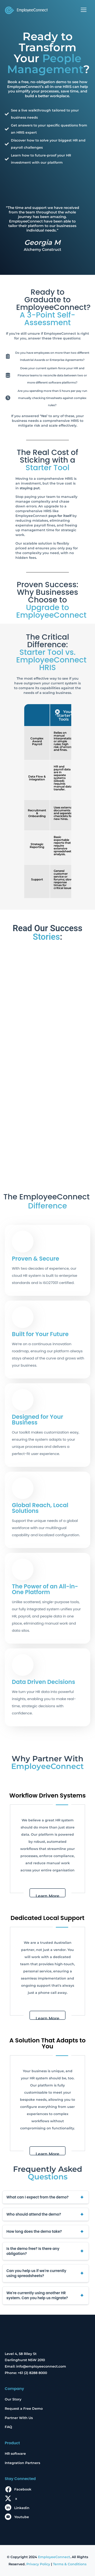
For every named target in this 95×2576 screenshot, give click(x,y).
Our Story (13, 2399)
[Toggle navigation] (83, 10)
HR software (15, 2453)
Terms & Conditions (69, 2564)
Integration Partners (22, 2463)
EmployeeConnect (54, 2557)
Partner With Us (19, 2418)
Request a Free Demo (24, 2408)
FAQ (8, 2427)
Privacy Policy (38, 2564)
